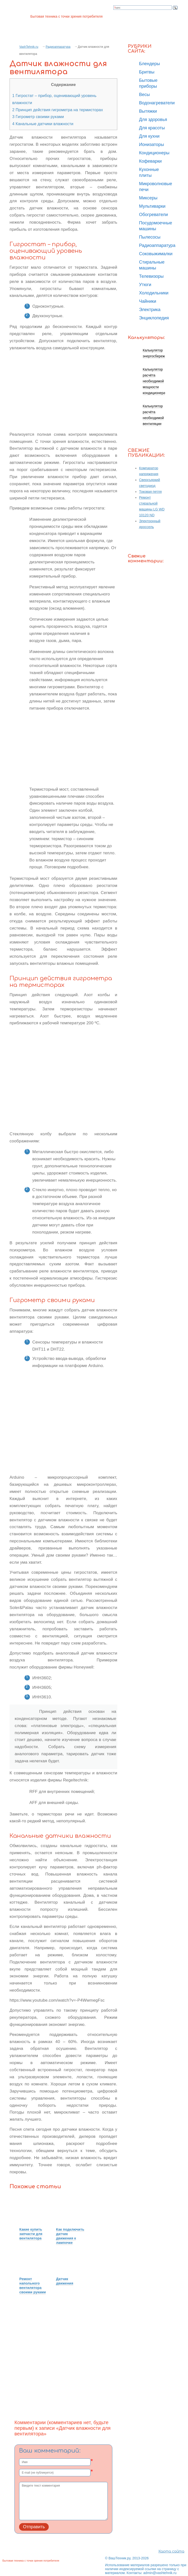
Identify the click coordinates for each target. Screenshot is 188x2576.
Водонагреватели (157, 102)
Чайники (147, 301)
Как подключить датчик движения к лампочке (70, 2236)
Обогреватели (153, 214)
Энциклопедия (154, 317)
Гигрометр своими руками (38, 116)
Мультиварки (152, 206)
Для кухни (149, 136)
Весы (144, 94)
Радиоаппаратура (58, 46)
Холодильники (153, 292)
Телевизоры (151, 276)
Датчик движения (64, 2281)
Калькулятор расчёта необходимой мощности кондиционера (154, 381)
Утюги (145, 284)
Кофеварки (150, 161)
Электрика (150, 309)
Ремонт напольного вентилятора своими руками (32, 2285)
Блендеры (149, 63)
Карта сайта (171, 2551)
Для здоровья (153, 119)
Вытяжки (148, 111)
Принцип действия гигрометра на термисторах (57, 110)
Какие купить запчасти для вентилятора (30, 2233)
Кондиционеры (154, 152)
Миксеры (148, 197)
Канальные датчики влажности (42, 123)
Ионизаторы (151, 144)
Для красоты (152, 127)
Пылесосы (150, 237)
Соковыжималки (156, 253)
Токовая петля (150, 492)
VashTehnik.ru (28, 46)
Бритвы (146, 72)
